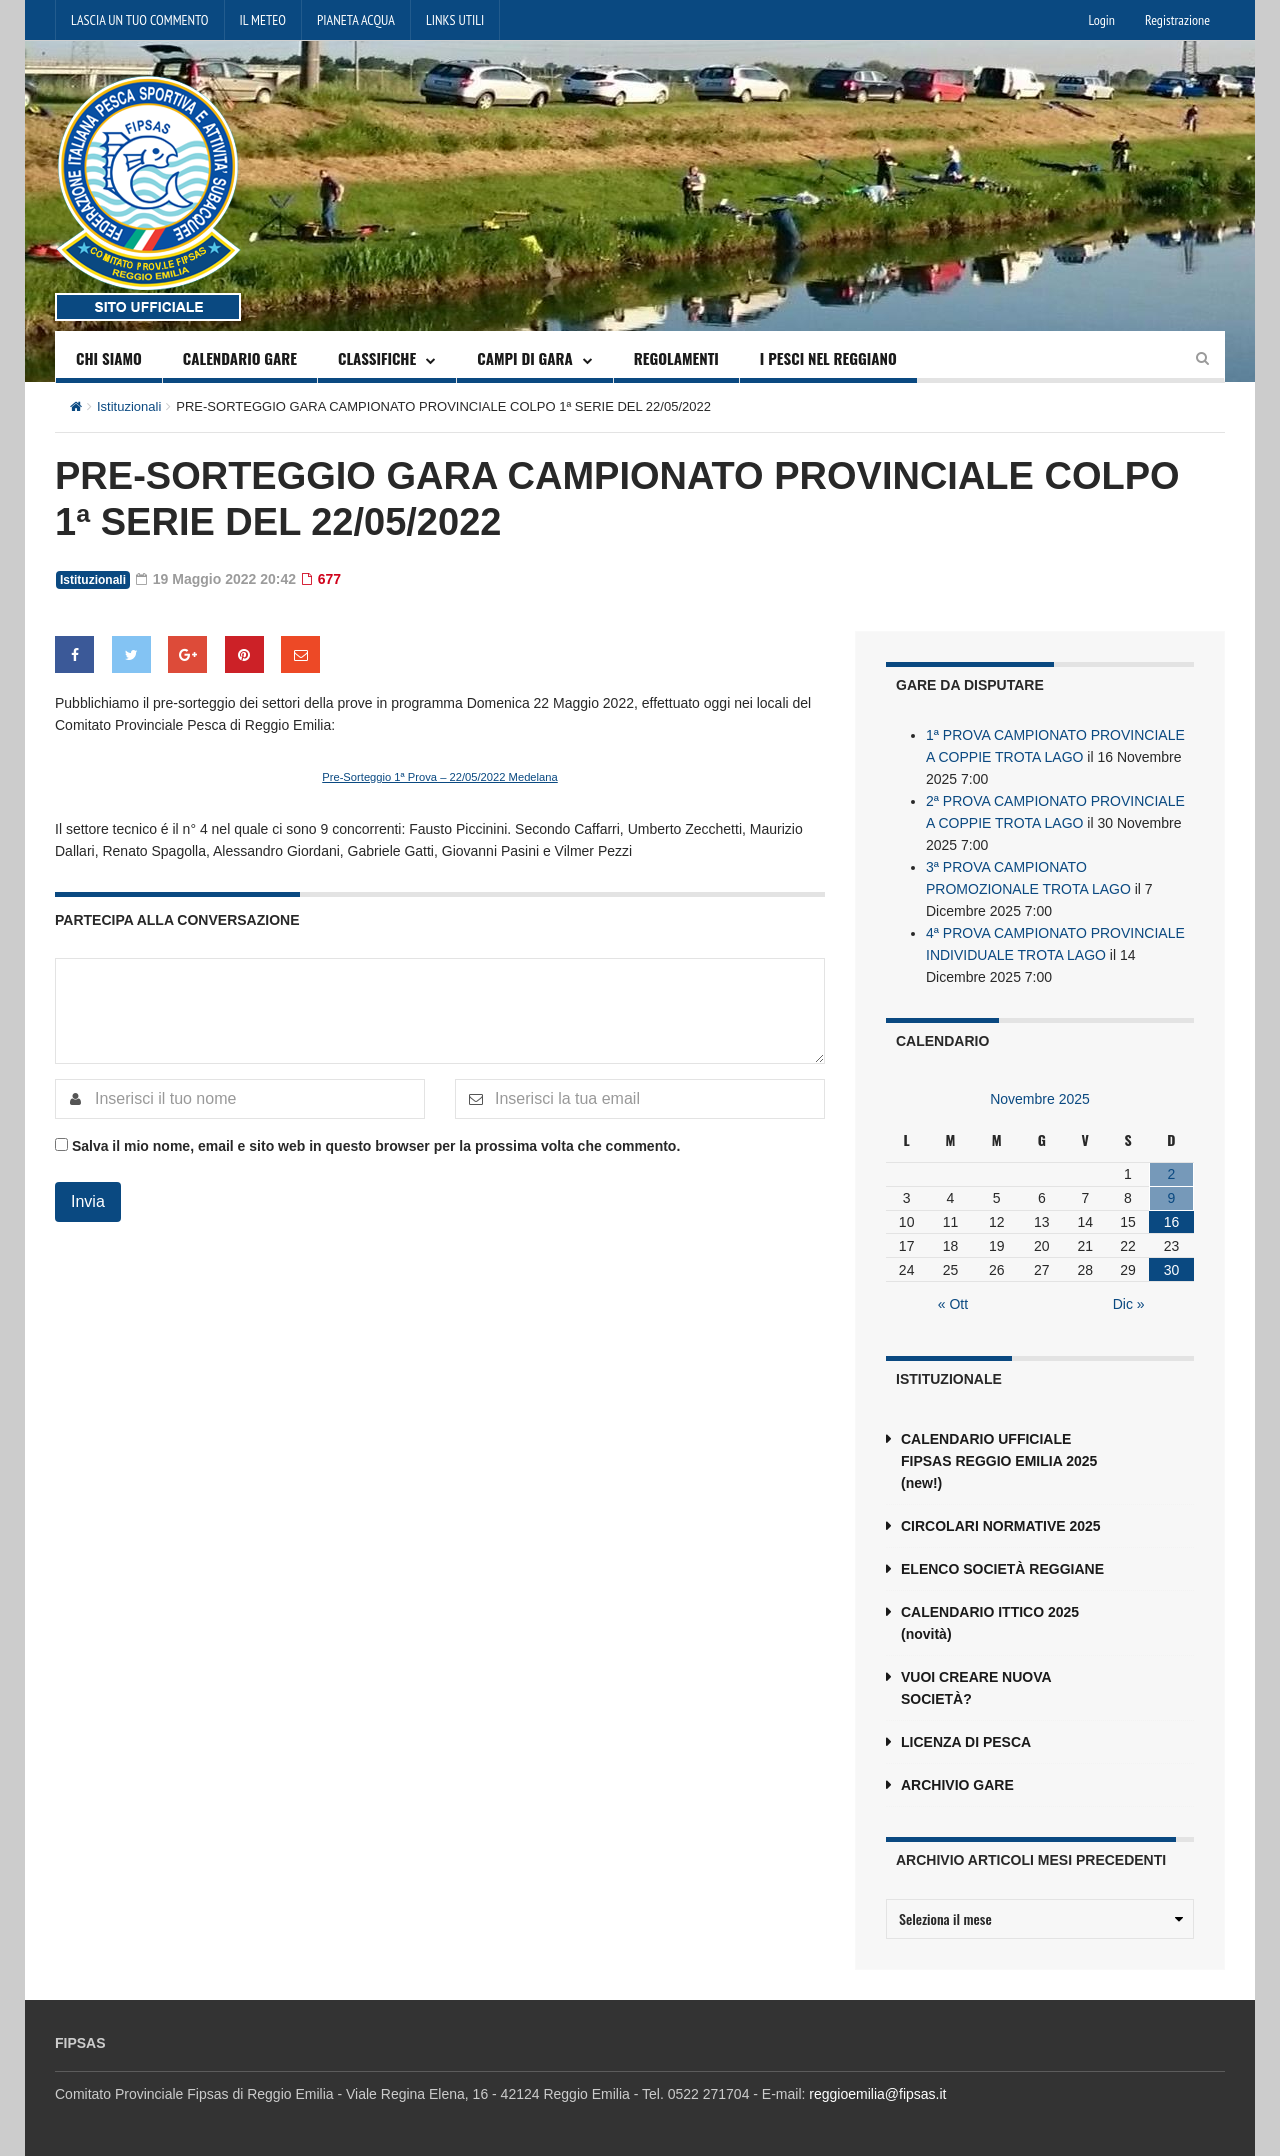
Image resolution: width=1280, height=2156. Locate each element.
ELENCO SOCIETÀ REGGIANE (1002, 1569)
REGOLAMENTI (676, 358)
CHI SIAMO (109, 358)
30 (1172, 1270)
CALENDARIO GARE (240, 358)
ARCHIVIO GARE (957, 1785)
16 (1172, 1222)
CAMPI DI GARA (525, 358)
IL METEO (263, 20)
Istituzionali (129, 406)
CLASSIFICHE (377, 358)
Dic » (1129, 1304)
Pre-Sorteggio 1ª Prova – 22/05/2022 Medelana (440, 777)
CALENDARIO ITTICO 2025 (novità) (990, 1623)
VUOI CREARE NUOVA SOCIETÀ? (976, 1688)
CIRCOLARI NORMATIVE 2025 (1001, 1526)
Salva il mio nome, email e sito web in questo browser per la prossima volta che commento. (376, 1146)
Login (1102, 20)
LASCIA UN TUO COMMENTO (140, 20)
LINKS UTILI (455, 20)
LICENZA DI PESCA (966, 1742)
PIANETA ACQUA (356, 20)
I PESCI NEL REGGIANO (828, 358)
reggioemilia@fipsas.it (877, 2094)
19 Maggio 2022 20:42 (216, 579)
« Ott (953, 1304)
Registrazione (1177, 20)
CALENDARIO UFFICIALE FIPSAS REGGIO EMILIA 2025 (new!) (999, 1461)
